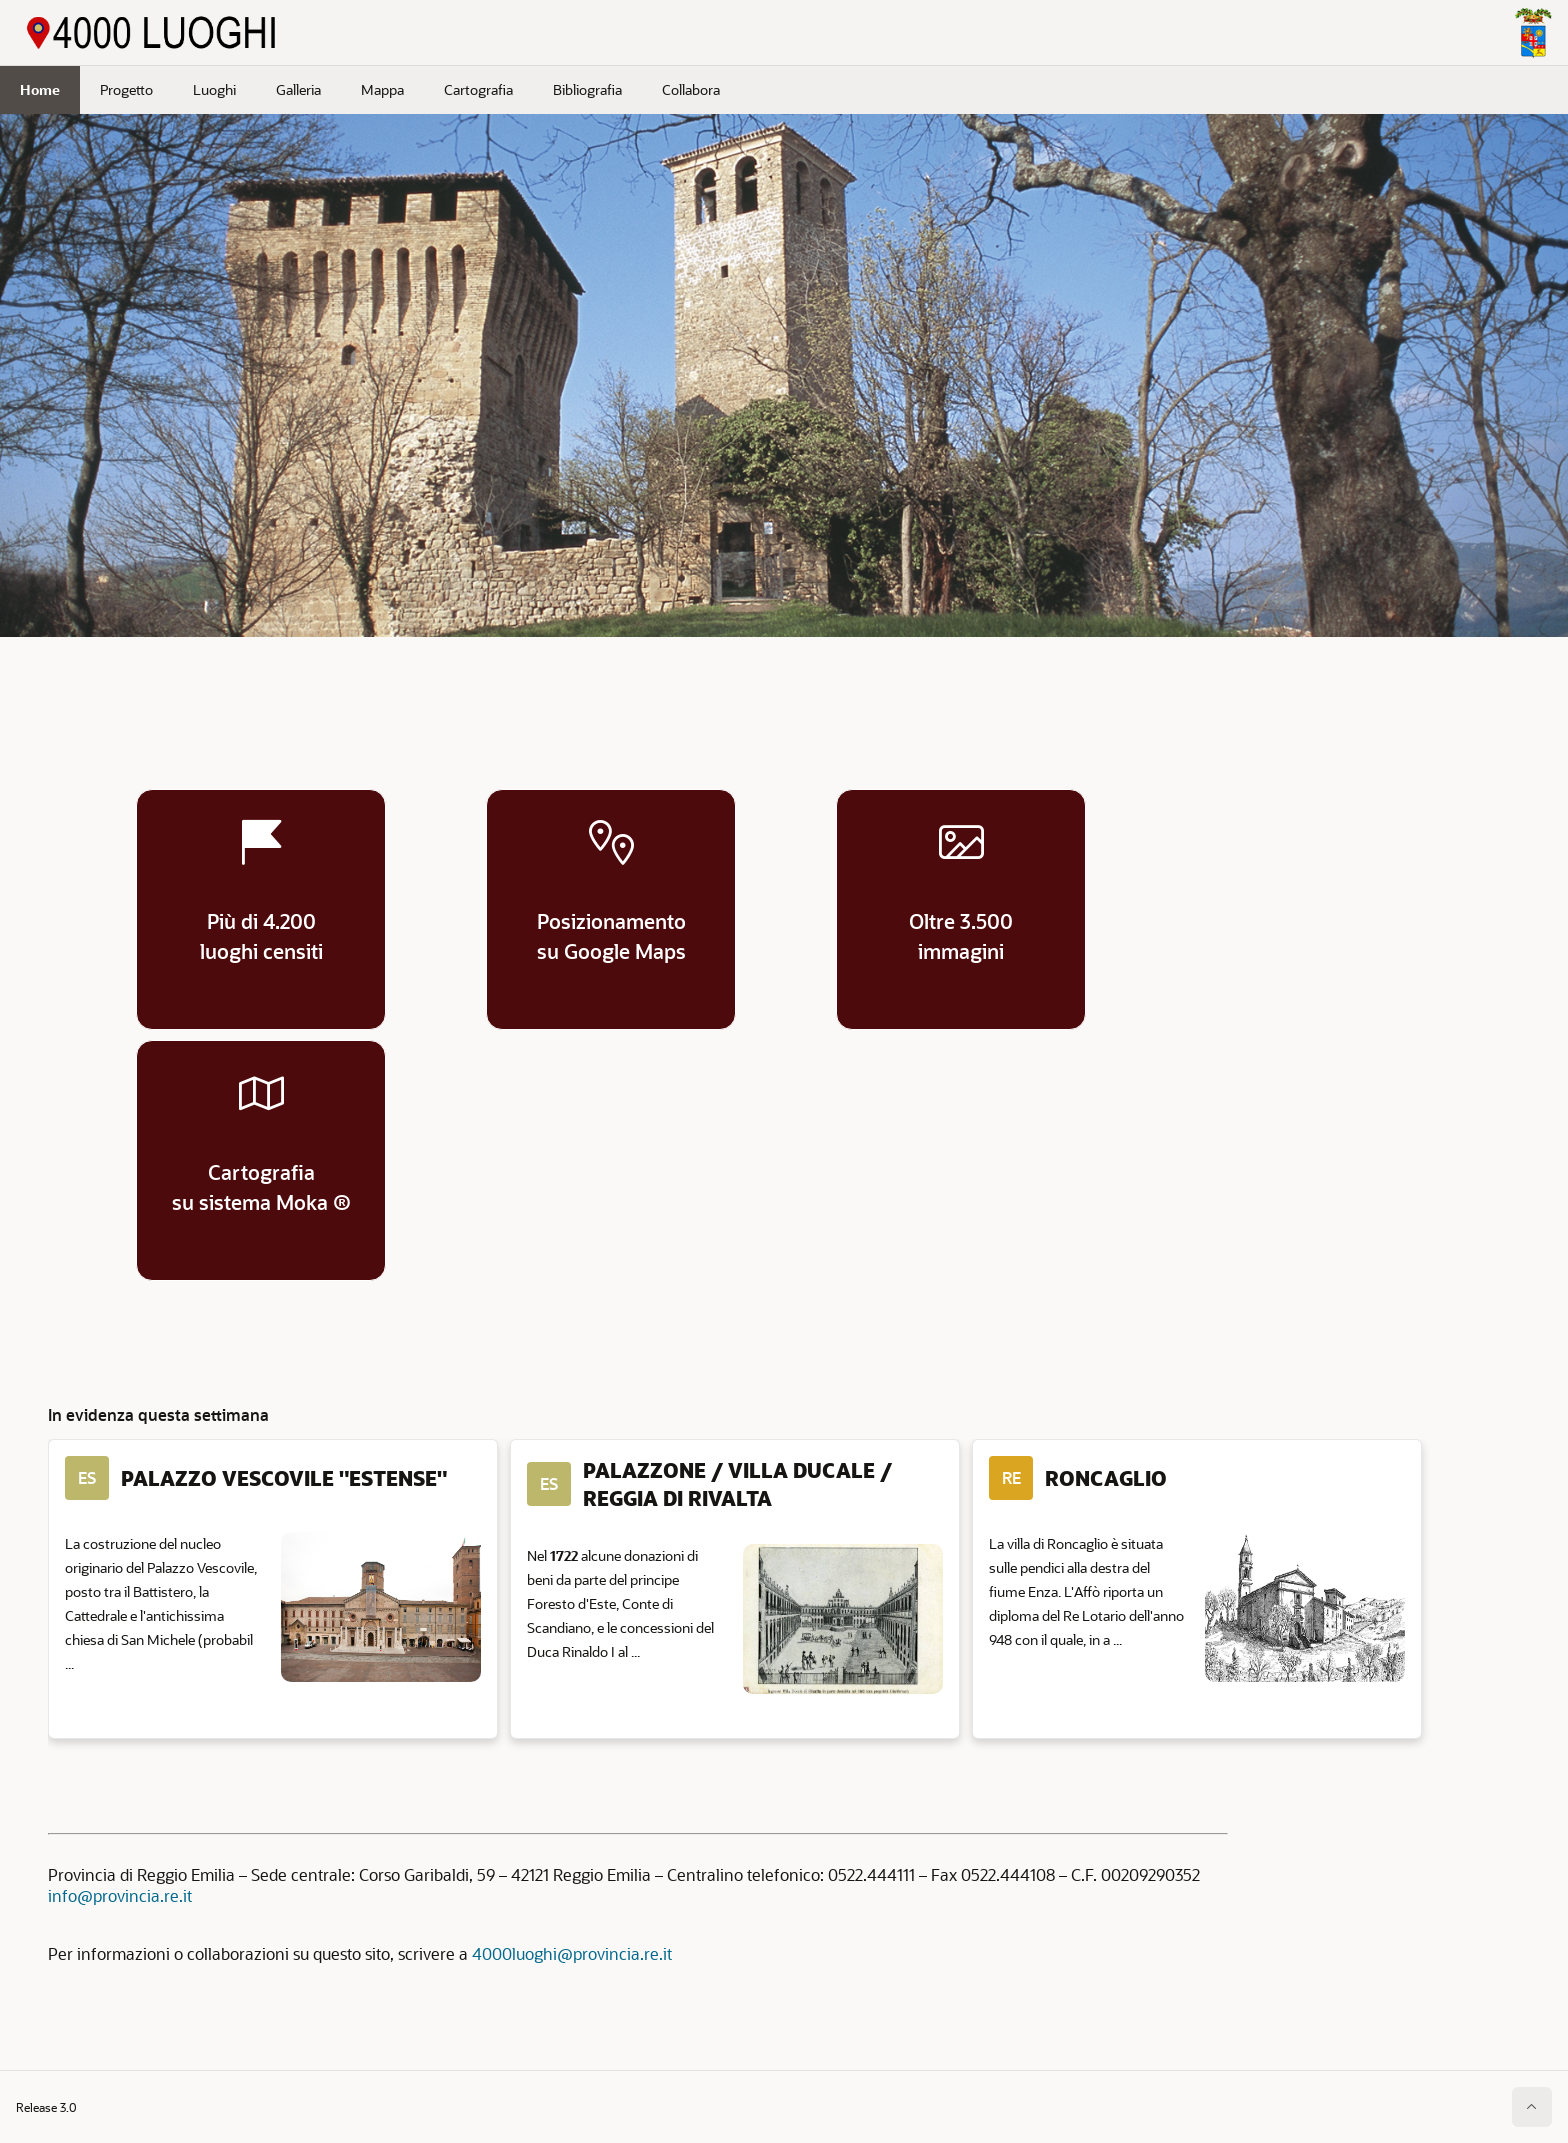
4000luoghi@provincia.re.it (572, 1953)
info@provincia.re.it (120, 1895)
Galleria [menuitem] (298, 89)
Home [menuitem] (40, 89)
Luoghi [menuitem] (214, 89)
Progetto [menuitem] (126, 89)
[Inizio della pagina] (1532, 2107)
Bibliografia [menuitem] (587, 89)
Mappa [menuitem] (382, 89)
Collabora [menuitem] (691, 89)
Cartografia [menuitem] (478, 89)
